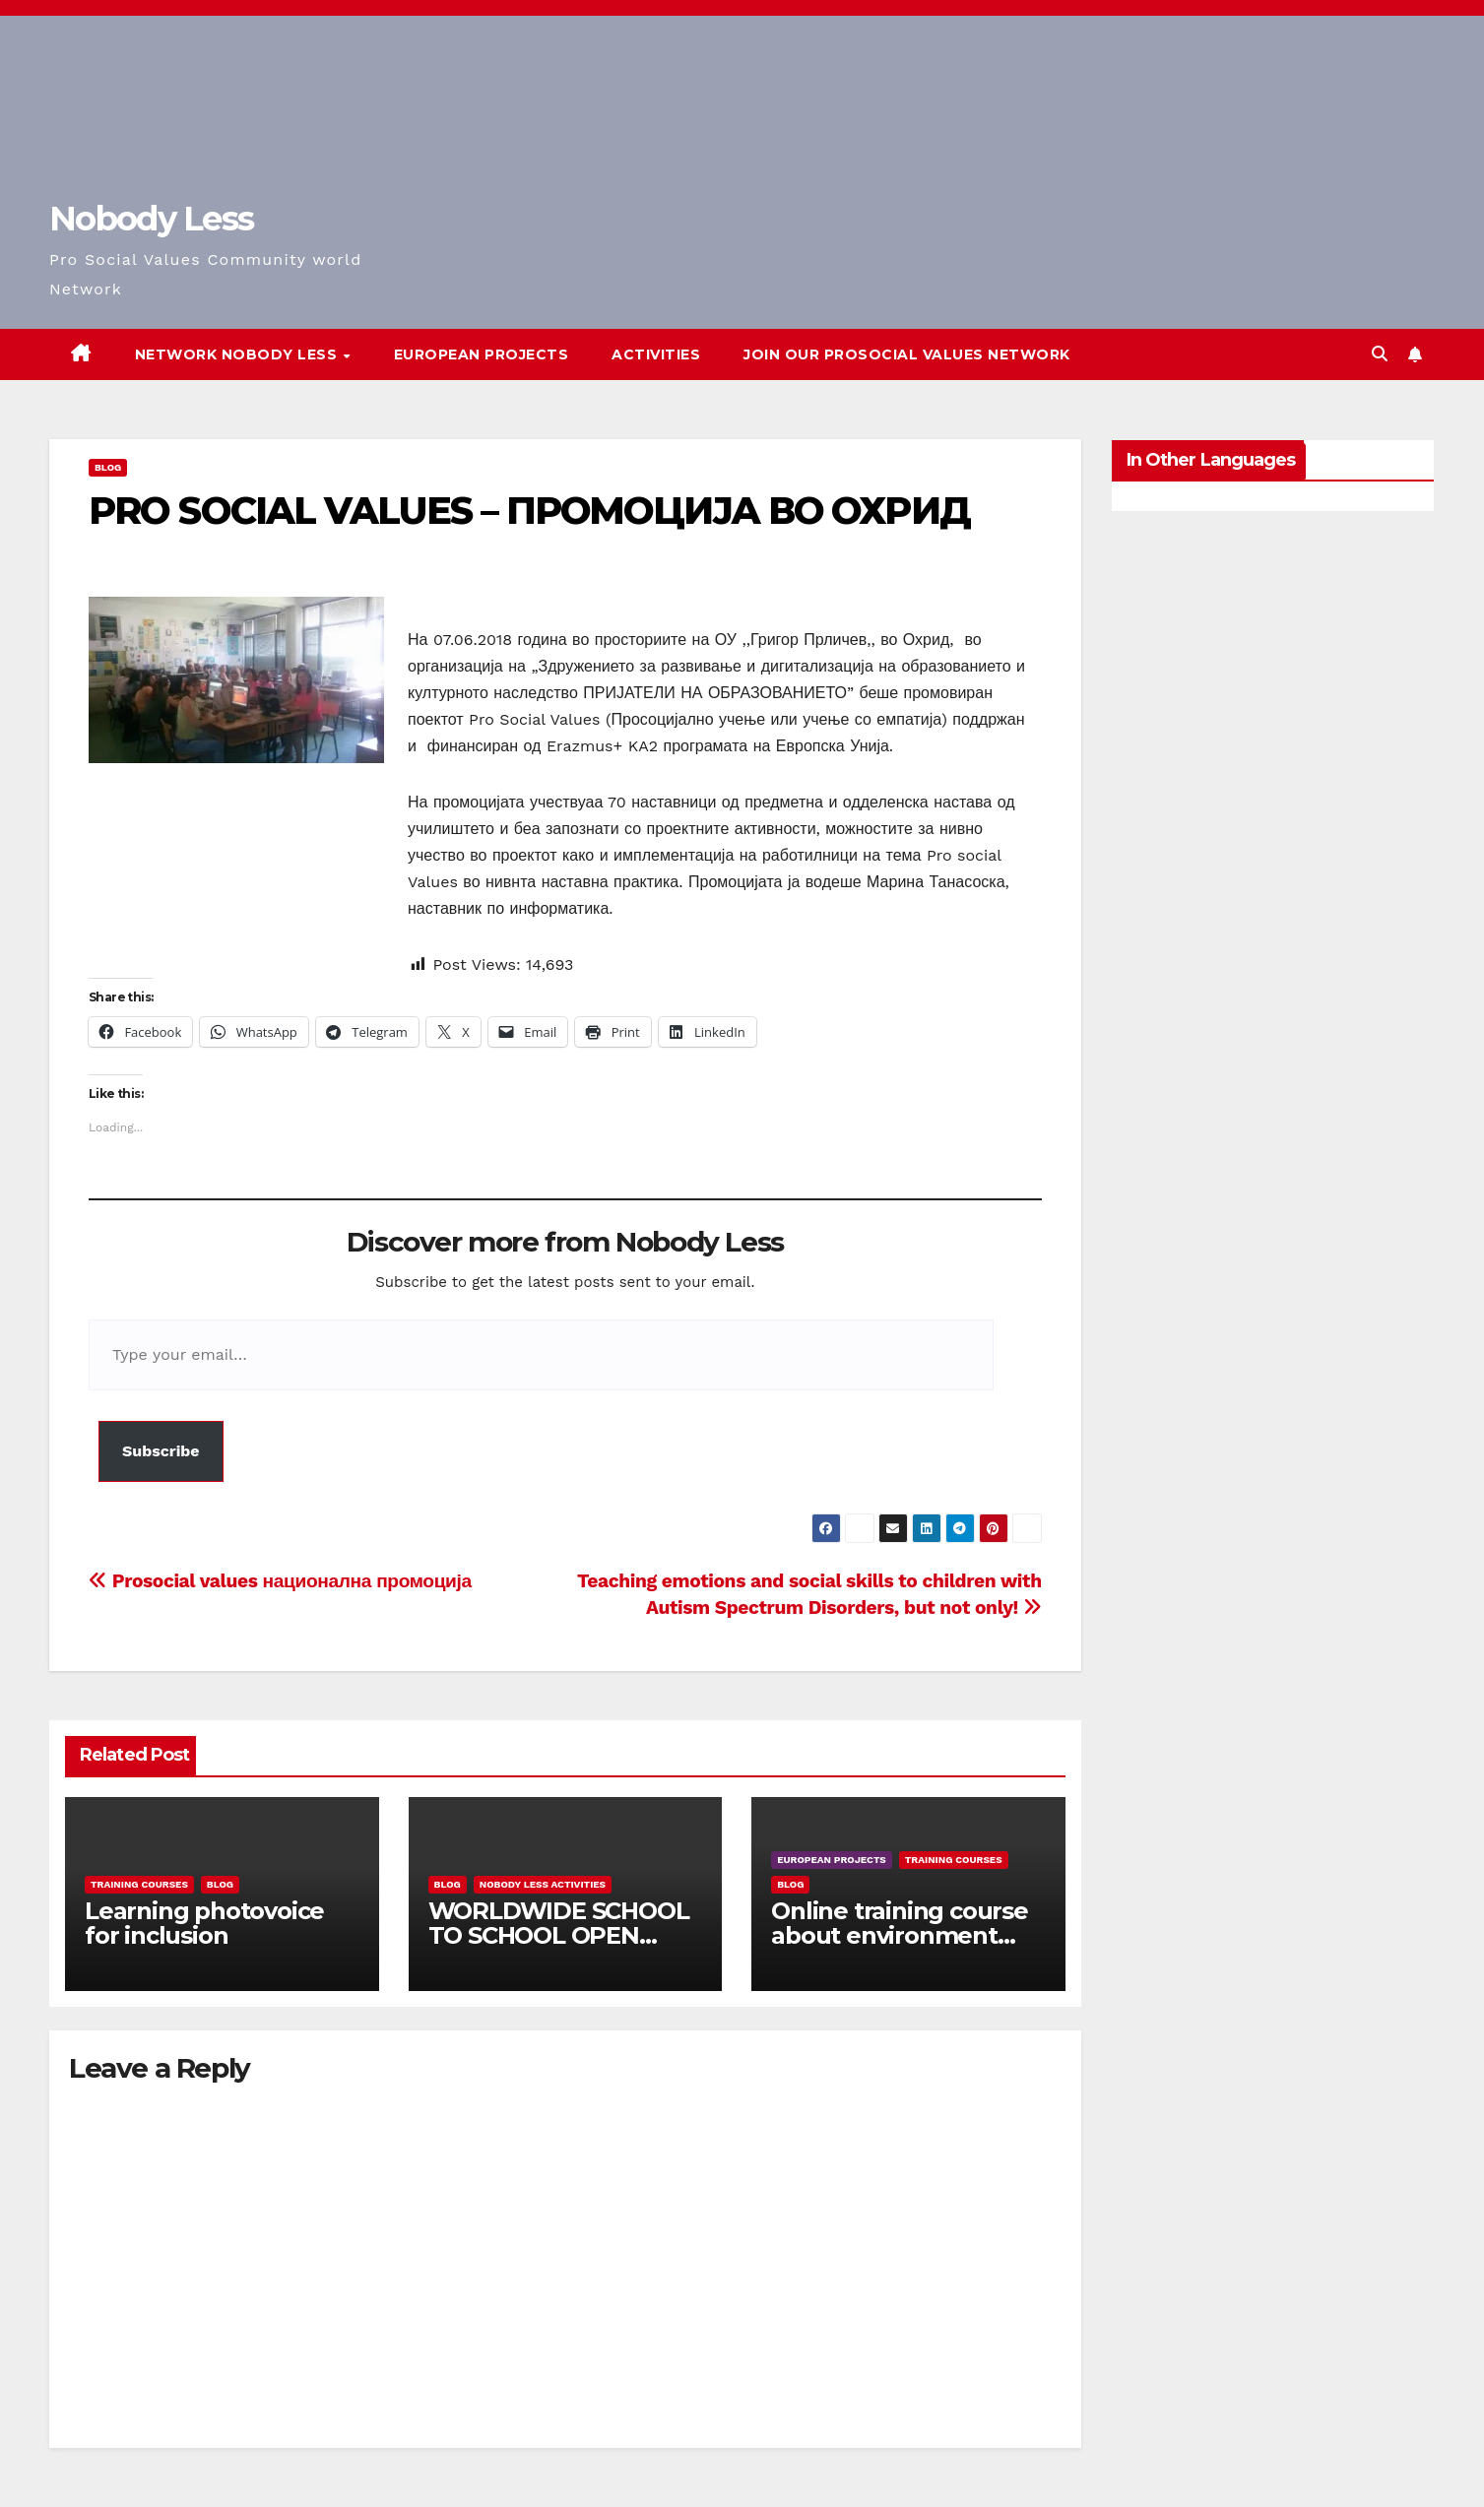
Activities (656, 354)
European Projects (481, 354)
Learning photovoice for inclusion (204, 1923)
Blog (108, 467)
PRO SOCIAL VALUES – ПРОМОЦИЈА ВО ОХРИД (529, 510)
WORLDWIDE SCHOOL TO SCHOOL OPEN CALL (558, 1935)
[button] (1379, 354)
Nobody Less (151, 218)
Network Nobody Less (238, 354)
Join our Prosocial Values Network (906, 354)
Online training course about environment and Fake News (899, 1935)
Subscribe (161, 1451)
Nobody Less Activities (543, 1884)
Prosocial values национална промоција (280, 1581)
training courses (139, 1884)
